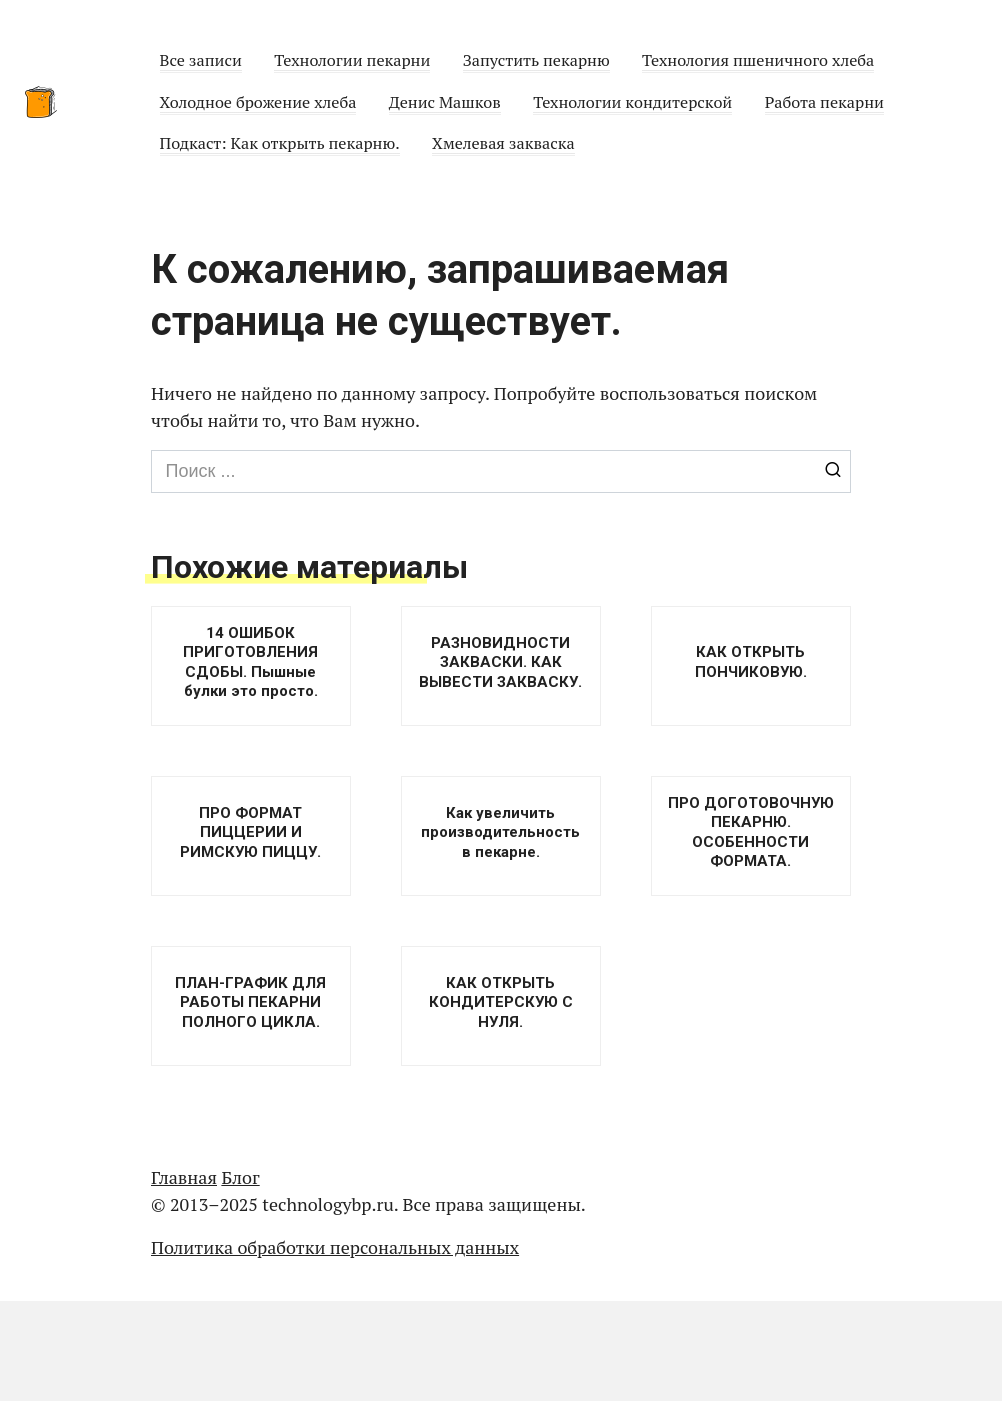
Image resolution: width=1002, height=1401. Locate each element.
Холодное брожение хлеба (258, 102)
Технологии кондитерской (632, 102)
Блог (240, 1177)
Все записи (201, 60)
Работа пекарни (824, 102)
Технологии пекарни (352, 60)
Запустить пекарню (536, 60)
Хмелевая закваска (503, 143)
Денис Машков (445, 102)
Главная (184, 1177)
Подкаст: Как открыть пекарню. (280, 143)
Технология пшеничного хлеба (758, 60)
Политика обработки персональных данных (335, 1247)
